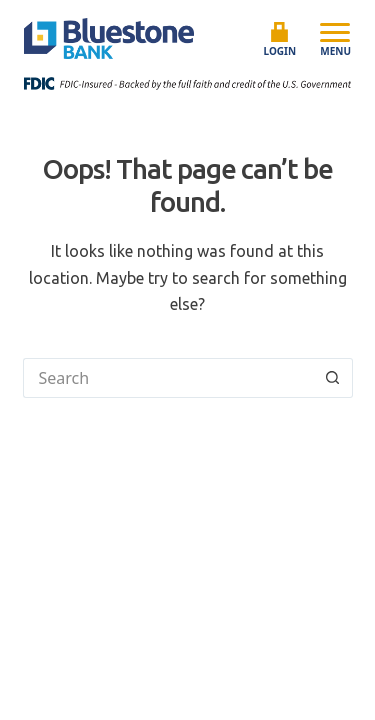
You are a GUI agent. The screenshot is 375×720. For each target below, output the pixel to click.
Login (280, 40)
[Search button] (333, 378)
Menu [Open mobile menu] (335, 39)
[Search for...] (168, 378)
